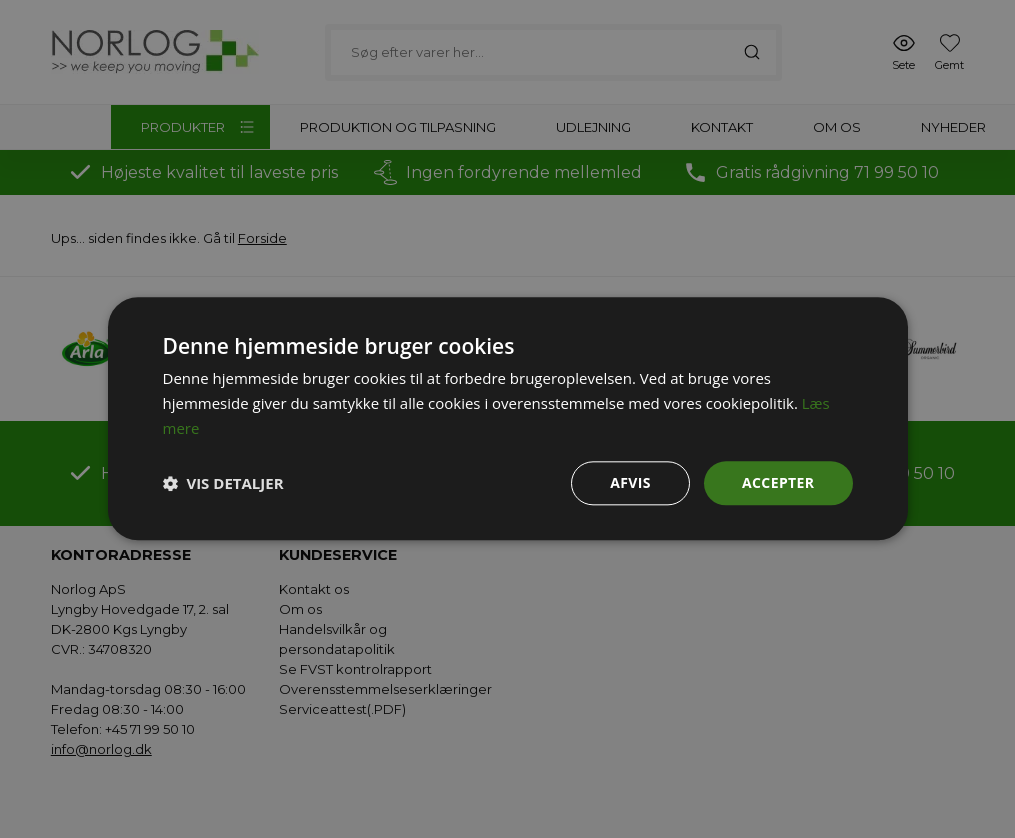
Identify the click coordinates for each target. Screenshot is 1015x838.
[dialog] (507, 419)
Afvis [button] (630, 482)
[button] (223, 483)
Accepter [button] (778, 482)
